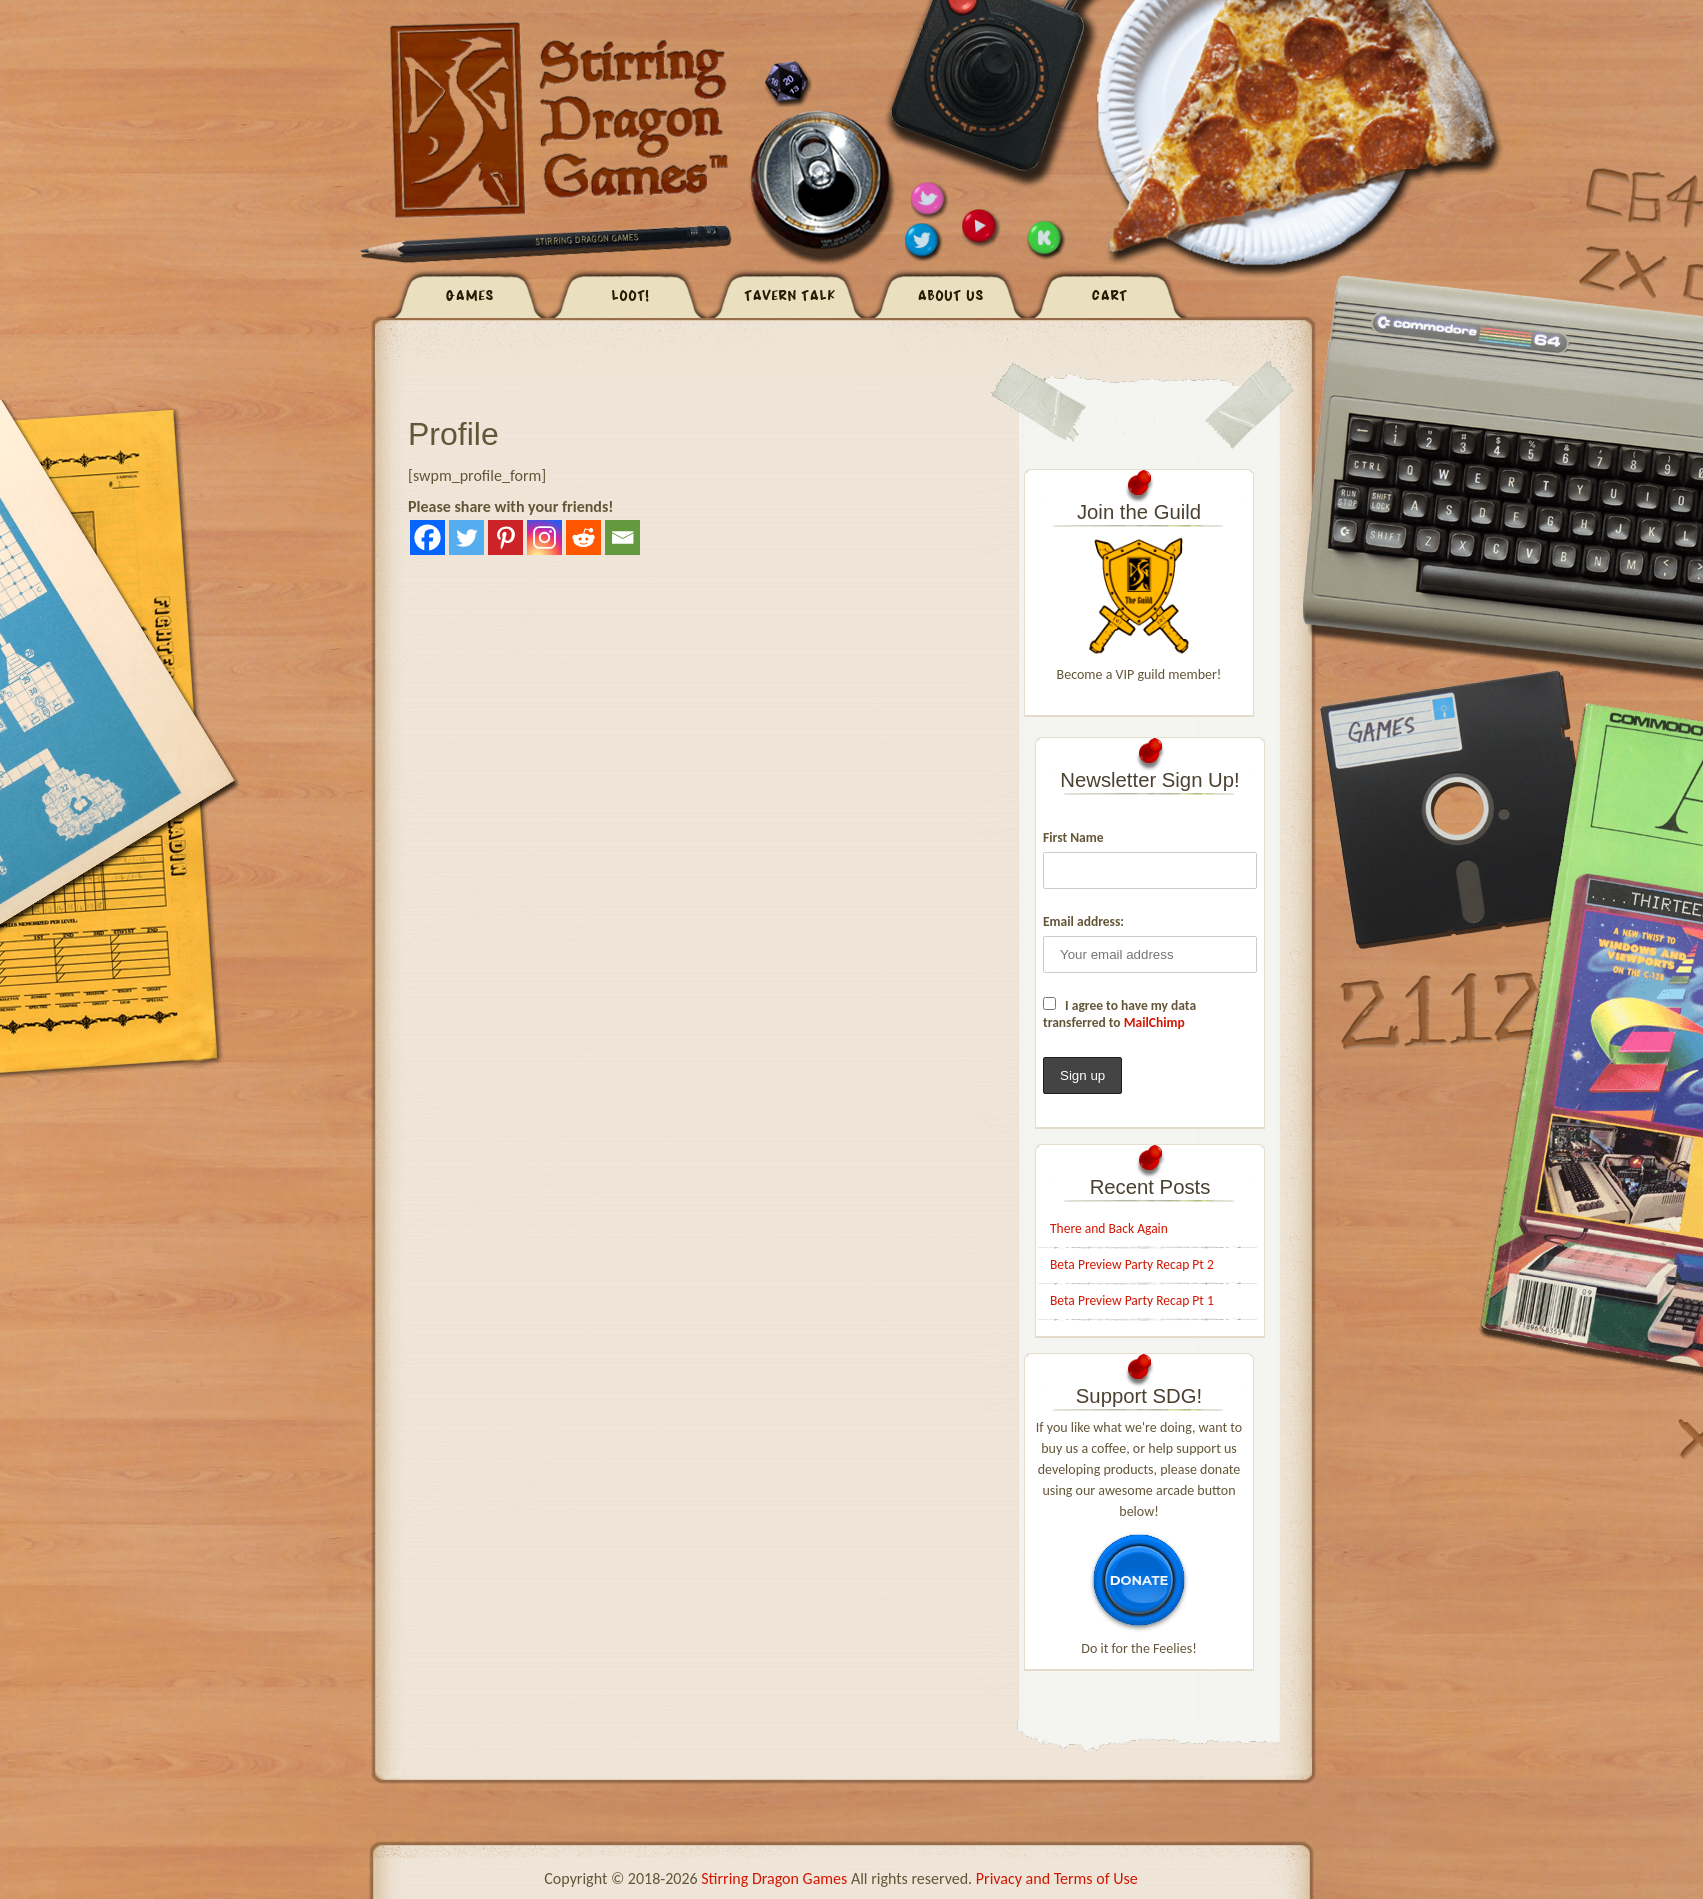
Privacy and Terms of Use (1057, 1878)
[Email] (622, 537)
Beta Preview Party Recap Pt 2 (1132, 1264)
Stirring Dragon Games (774, 1878)
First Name (1073, 837)
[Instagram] (544, 537)
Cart (1110, 296)
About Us (951, 296)
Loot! (631, 296)
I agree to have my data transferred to (1119, 1014)
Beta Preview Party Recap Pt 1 (1132, 1300)
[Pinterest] (505, 537)
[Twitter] (466, 537)
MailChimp (1154, 1022)
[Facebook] (427, 537)
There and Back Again (1109, 1228)
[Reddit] (583, 537)
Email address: (1083, 921)
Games (470, 296)
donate (1139, 1580)
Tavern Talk (790, 296)
